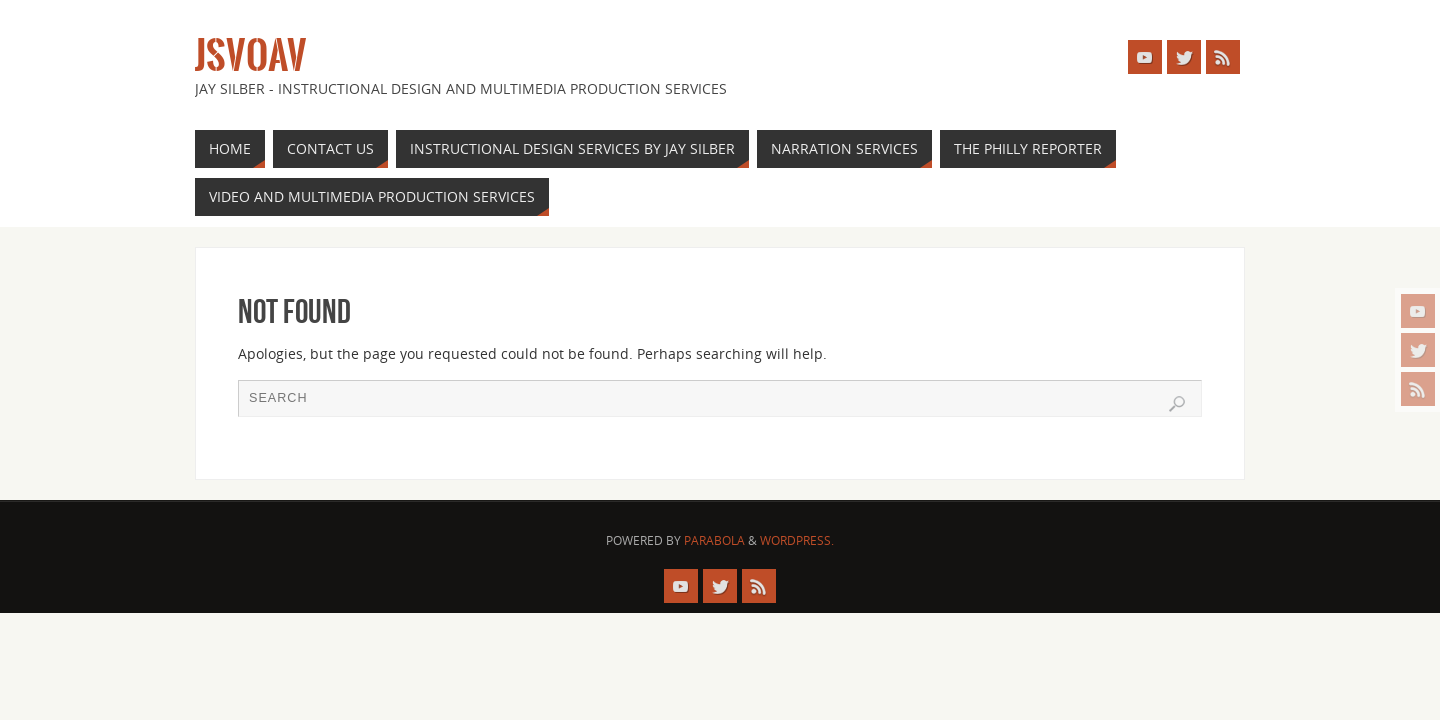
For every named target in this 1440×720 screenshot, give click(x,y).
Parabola (714, 540)
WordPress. (797, 540)
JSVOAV (251, 56)
